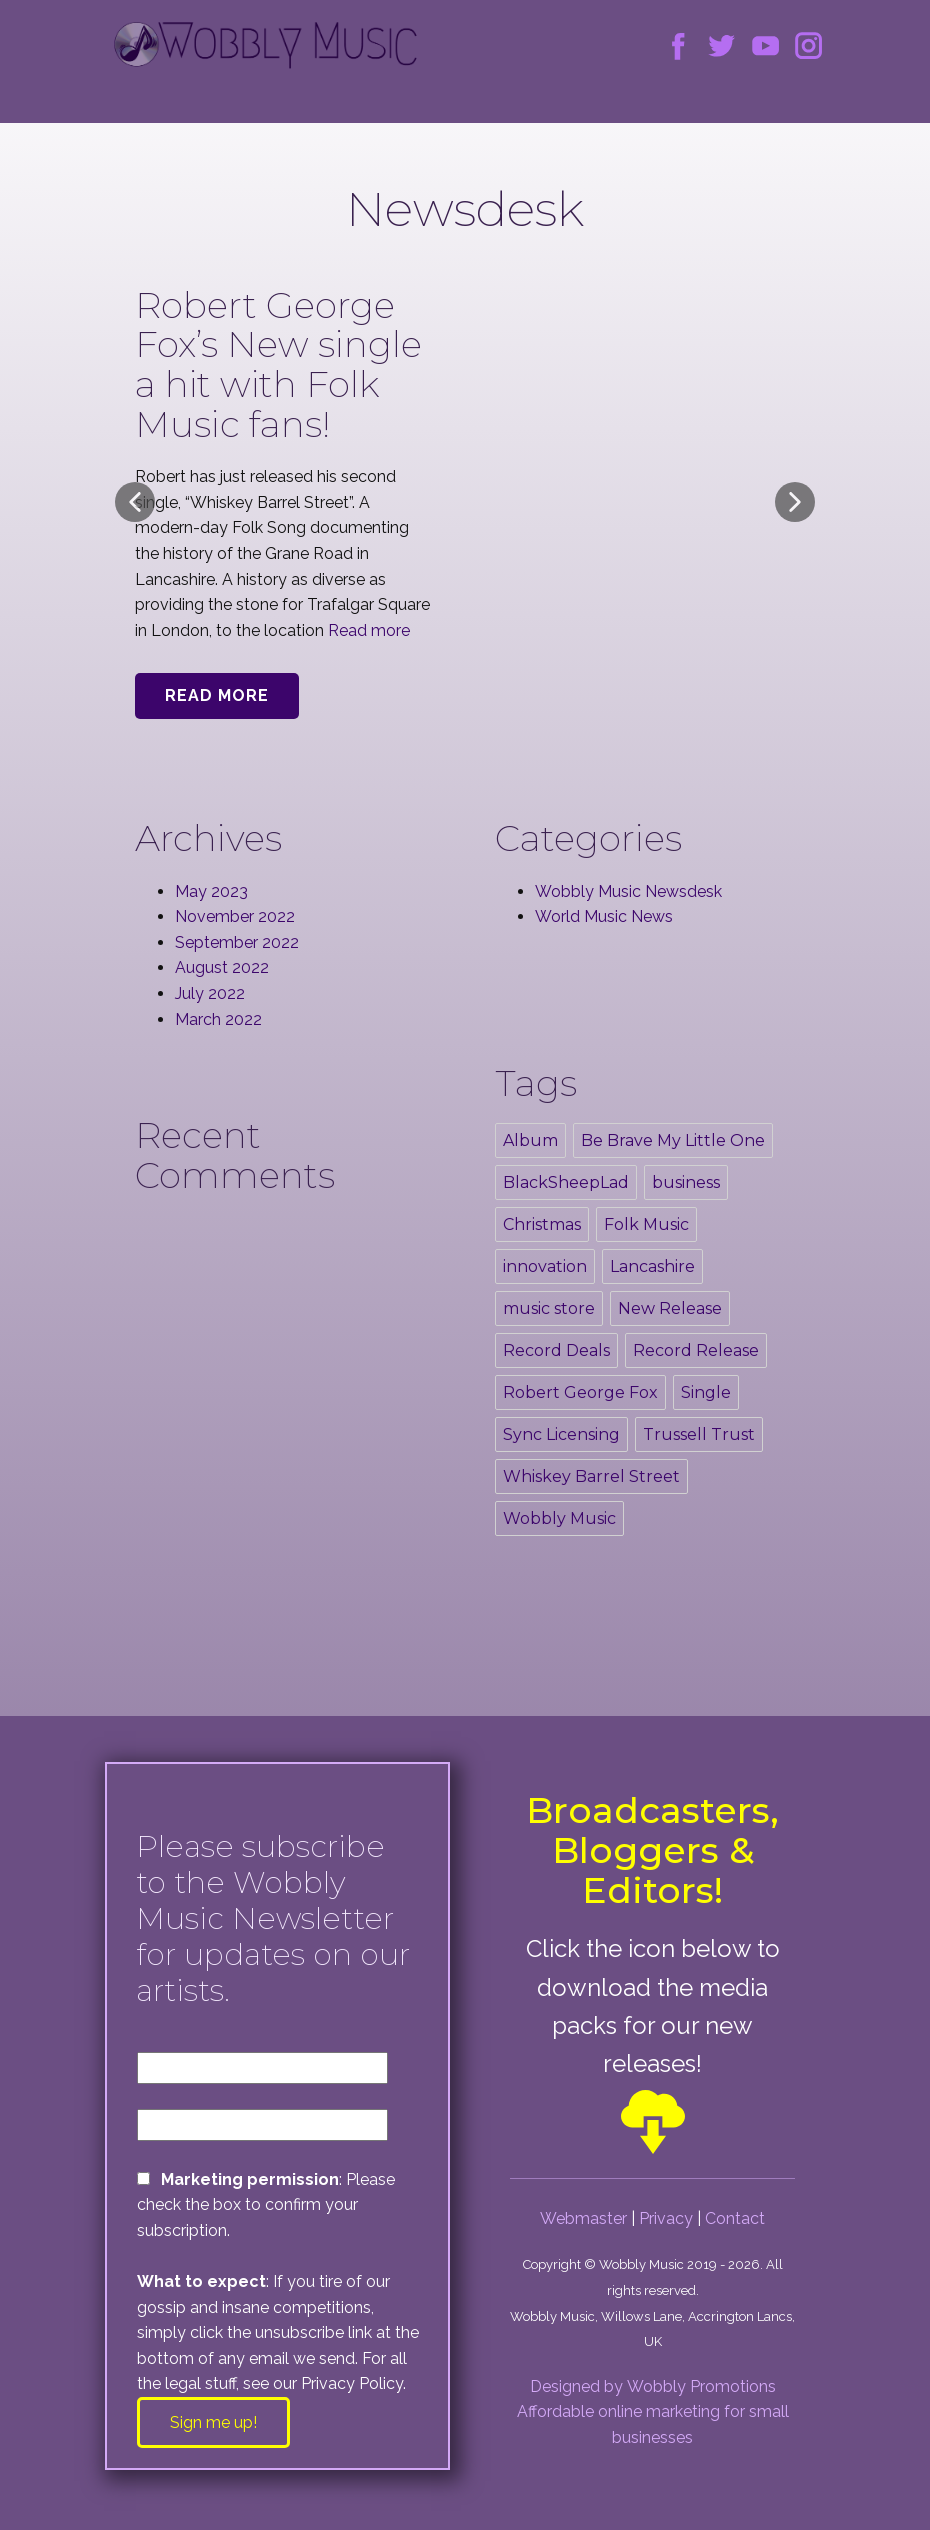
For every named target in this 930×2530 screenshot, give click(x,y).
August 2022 (222, 967)
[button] (135, 502)
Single (706, 1392)
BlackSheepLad (566, 1182)
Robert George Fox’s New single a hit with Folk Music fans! (278, 364)
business (686, 1182)
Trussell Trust (699, 1434)
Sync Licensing (561, 1434)
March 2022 (218, 1019)
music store (549, 1308)
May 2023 (211, 891)
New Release (670, 1308)
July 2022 (210, 993)
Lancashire (652, 1266)
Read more (369, 630)
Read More (217, 695)
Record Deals (556, 1350)
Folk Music (646, 1224)
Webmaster (583, 2218)
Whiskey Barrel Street (591, 1476)
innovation (545, 1266)
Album (530, 1140)
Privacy (666, 2218)
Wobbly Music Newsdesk (628, 891)
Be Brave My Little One (673, 1140)
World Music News (604, 916)
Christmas (542, 1224)
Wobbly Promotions (701, 2386)
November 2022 (235, 916)
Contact (735, 2218)
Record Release (696, 1350)
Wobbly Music (559, 1518)
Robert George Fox (580, 1392)
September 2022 (237, 942)
